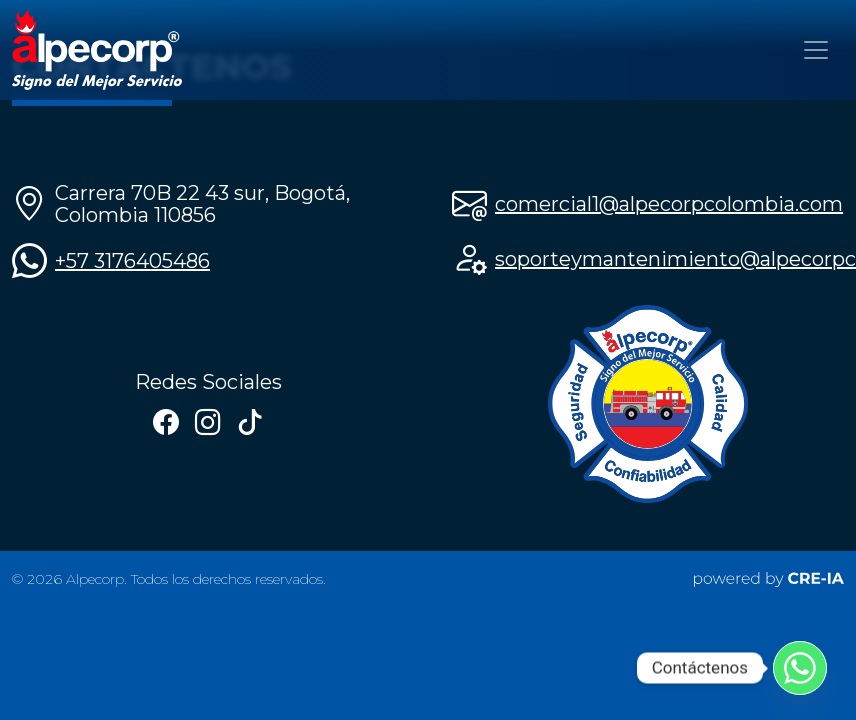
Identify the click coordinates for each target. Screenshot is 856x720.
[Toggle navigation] (816, 50)
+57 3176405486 (132, 261)
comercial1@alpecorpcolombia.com (669, 204)
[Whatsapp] (800, 668)
